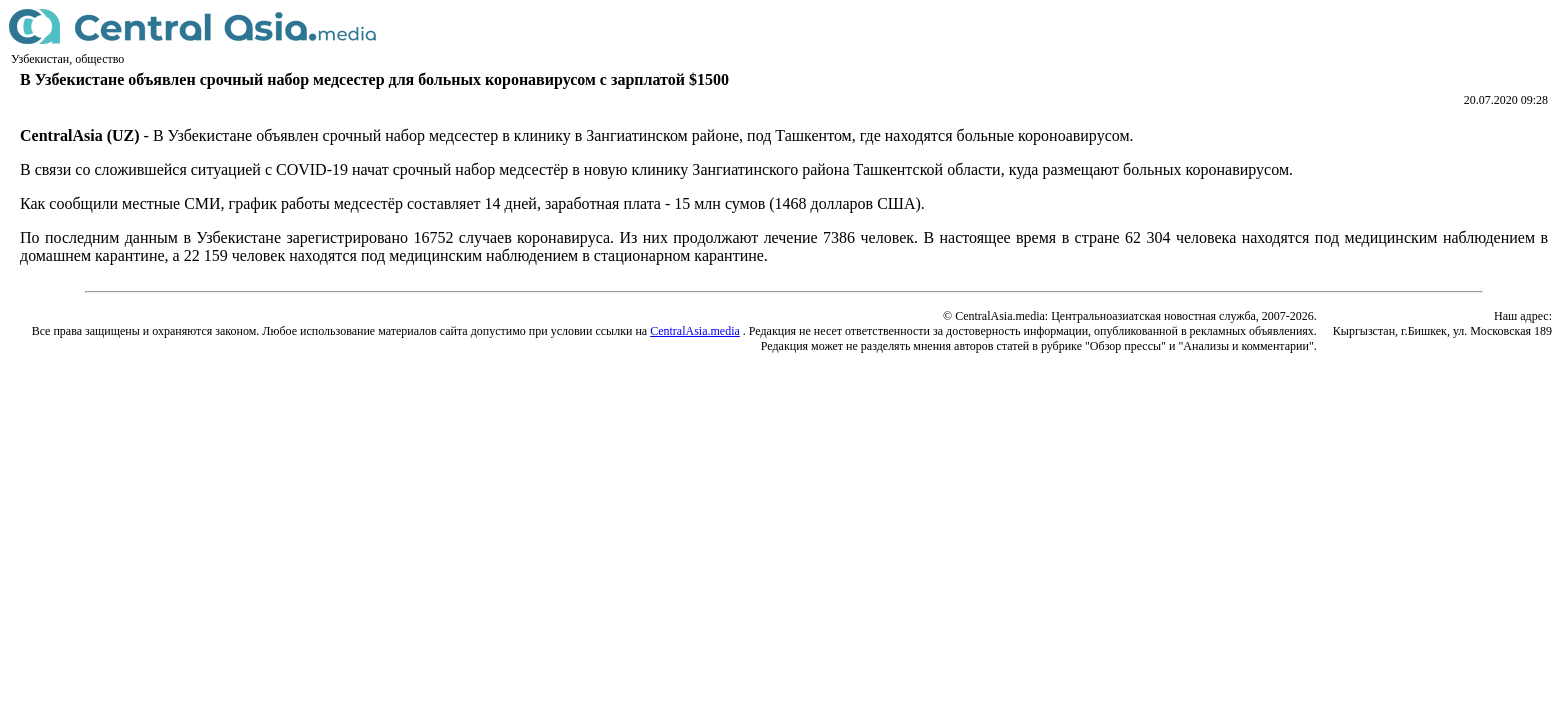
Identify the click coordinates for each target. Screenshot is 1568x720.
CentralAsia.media (695, 331)
